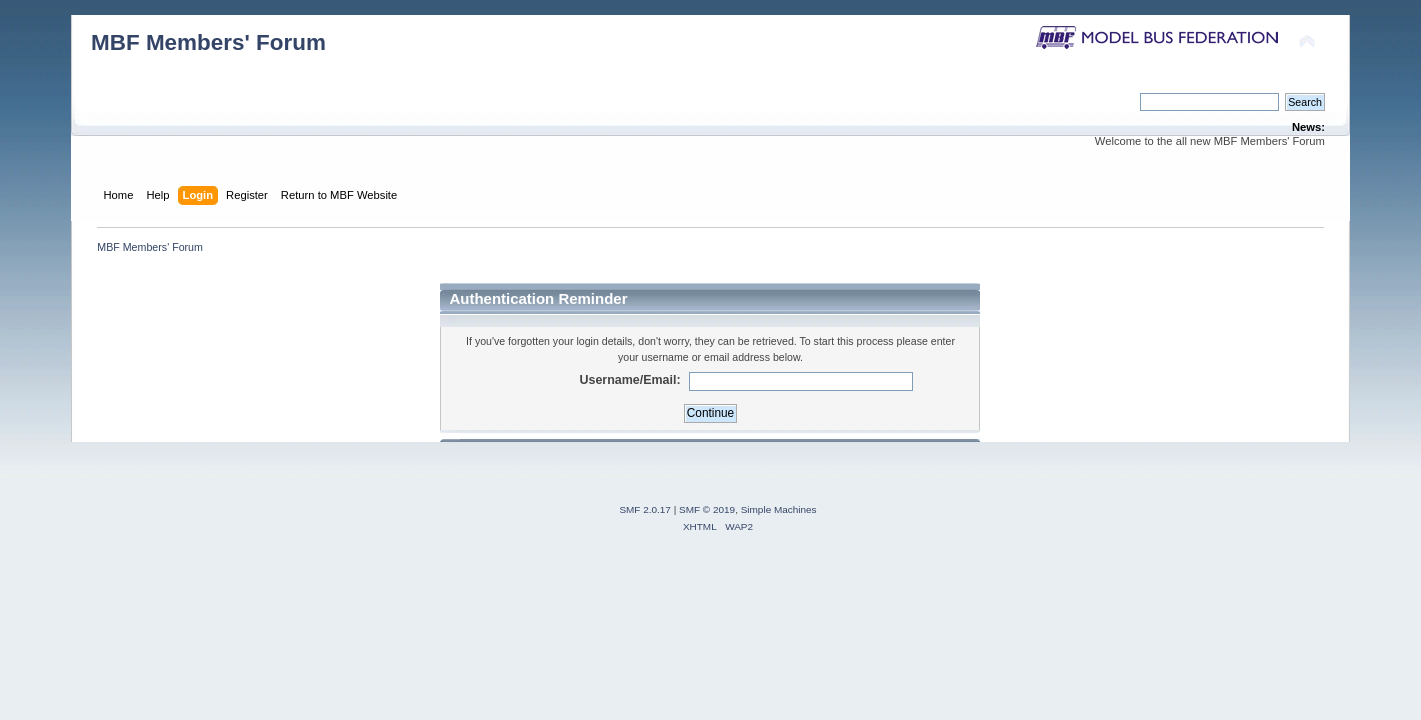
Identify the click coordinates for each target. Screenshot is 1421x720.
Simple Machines (779, 509)
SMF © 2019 (707, 509)
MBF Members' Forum (208, 42)
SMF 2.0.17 (645, 509)
